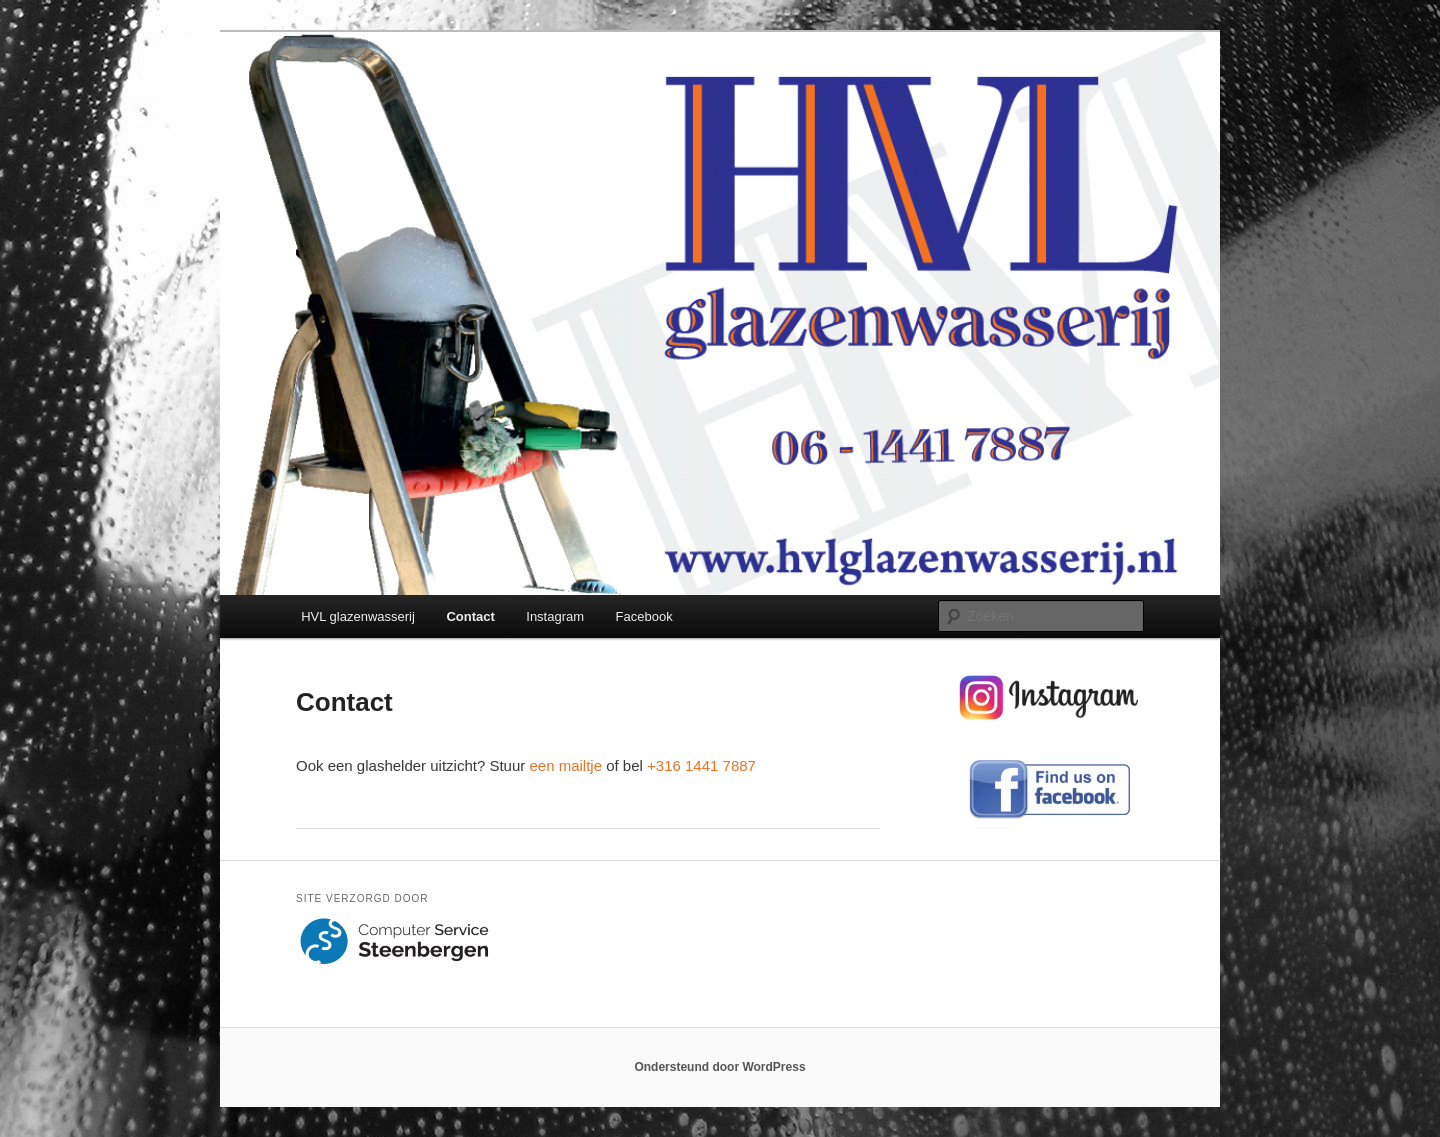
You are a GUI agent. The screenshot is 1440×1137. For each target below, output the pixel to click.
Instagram (555, 616)
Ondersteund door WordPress (719, 1067)
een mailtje (565, 765)
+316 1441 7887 (701, 765)
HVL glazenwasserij (358, 616)
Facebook (644, 616)
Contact (470, 616)
